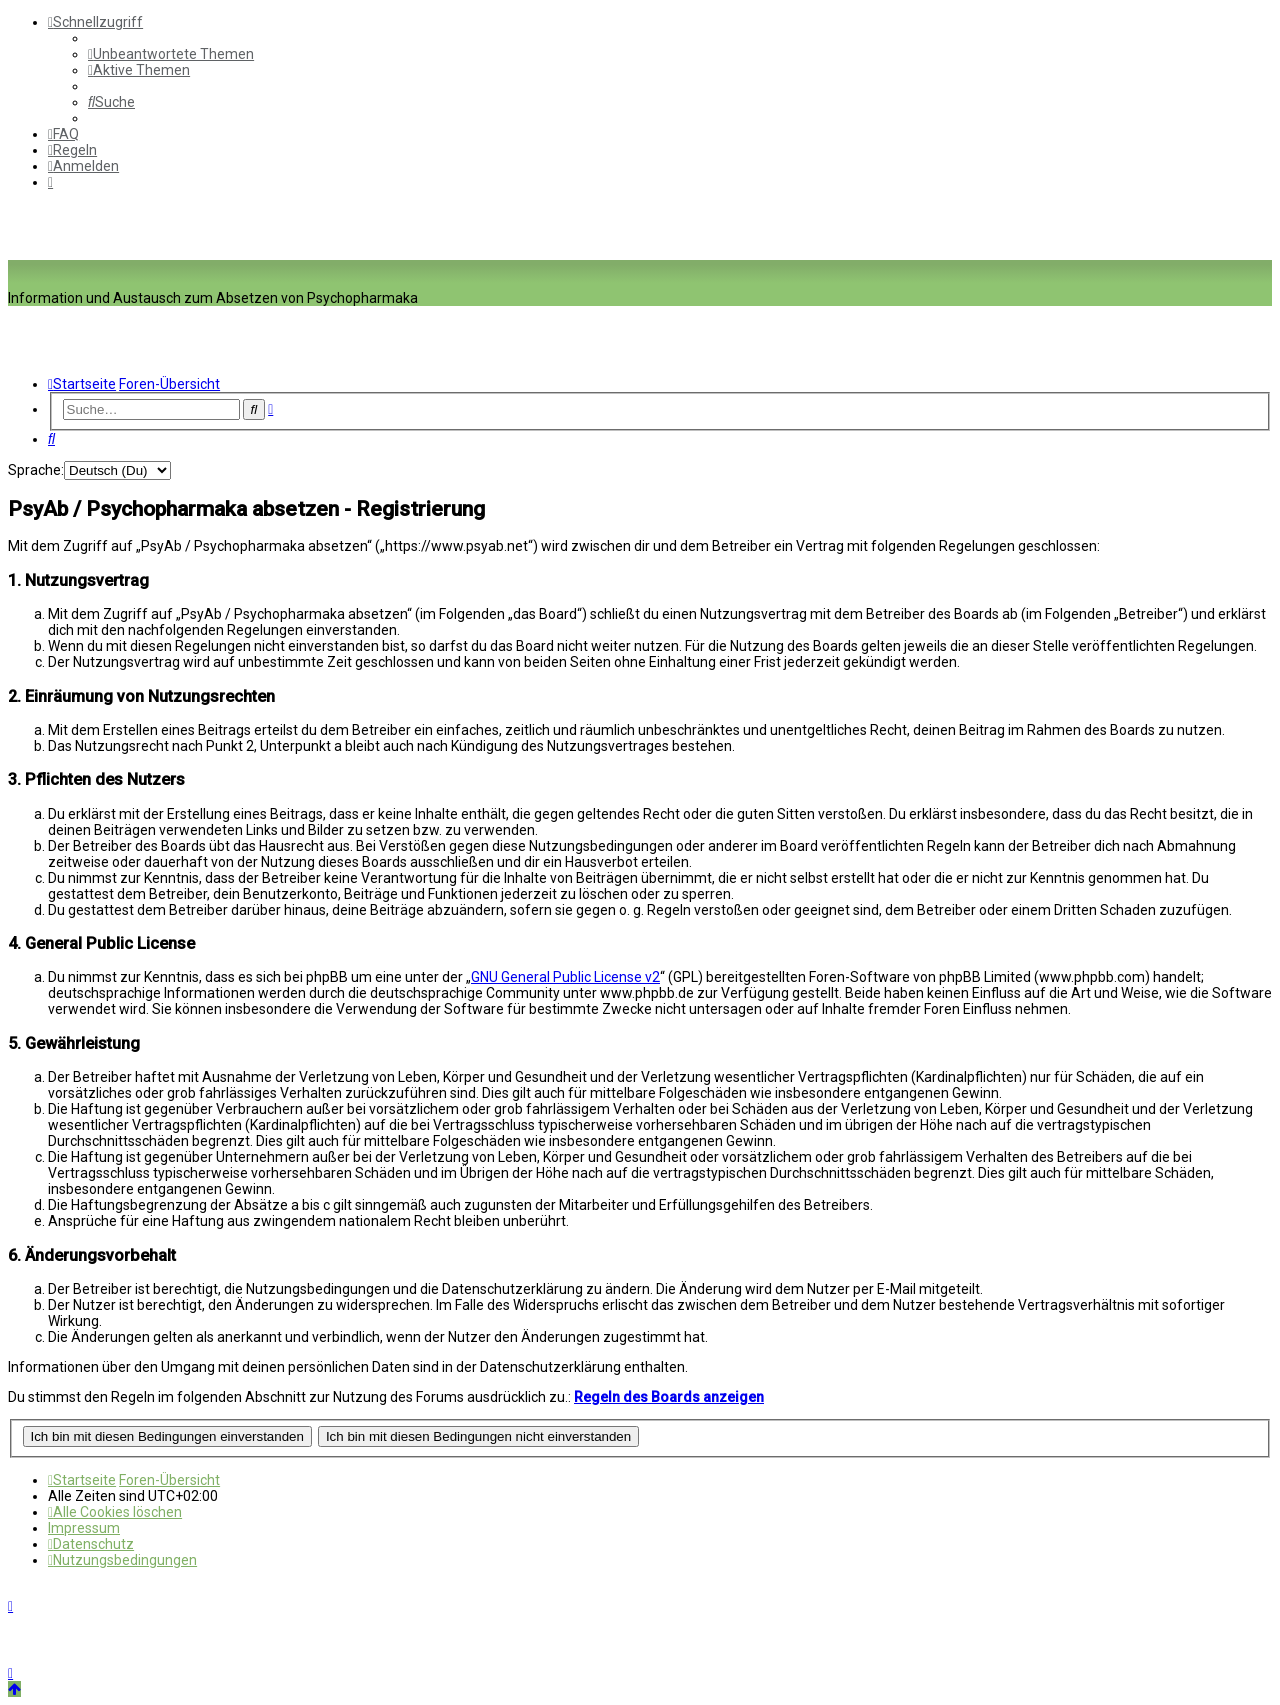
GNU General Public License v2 (565, 977)
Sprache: (36, 470)
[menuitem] (171, 54)
